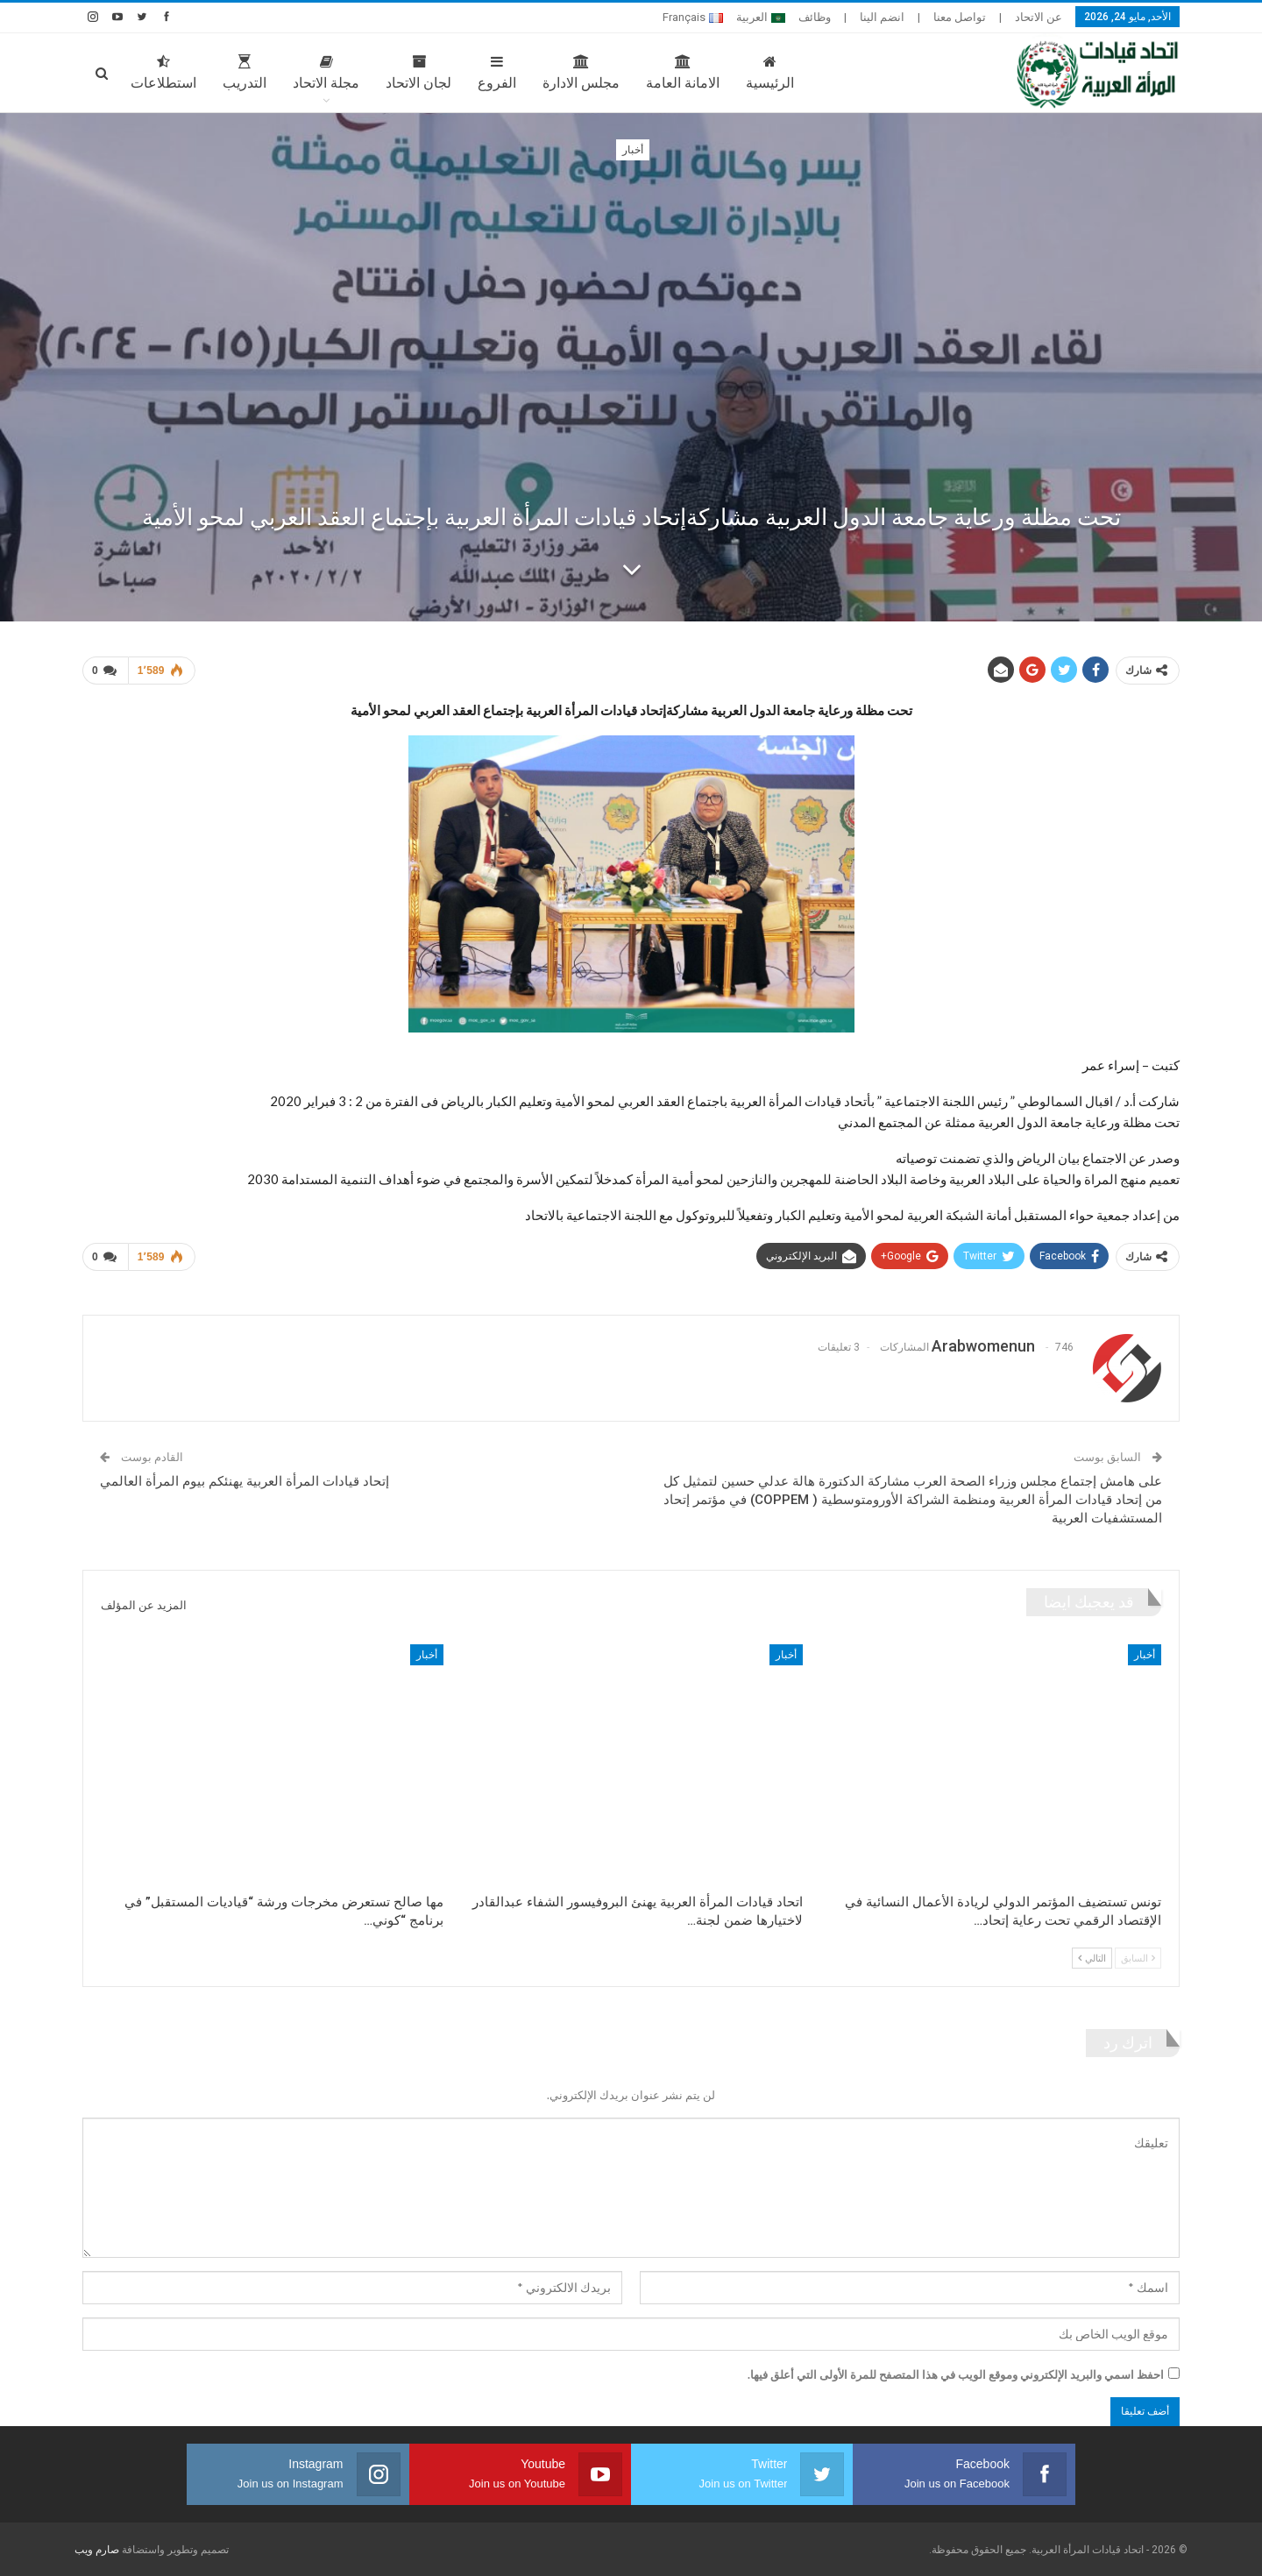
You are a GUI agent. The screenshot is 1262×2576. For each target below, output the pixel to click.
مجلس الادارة (581, 72)
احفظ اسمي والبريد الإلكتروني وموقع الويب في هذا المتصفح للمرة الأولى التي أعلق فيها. (956, 2374)
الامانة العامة (683, 72)
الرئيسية (770, 72)
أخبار (632, 150)
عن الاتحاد (1038, 17)
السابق (1138, 1957)
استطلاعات (163, 72)
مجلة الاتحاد (326, 72)
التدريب (244, 72)
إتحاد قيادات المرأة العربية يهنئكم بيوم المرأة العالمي (244, 1481)
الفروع (496, 72)
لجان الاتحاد (418, 72)
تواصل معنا (959, 17)
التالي (1092, 1957)
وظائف (814, 17)
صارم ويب (96, 2550)
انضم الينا (882, 17)
